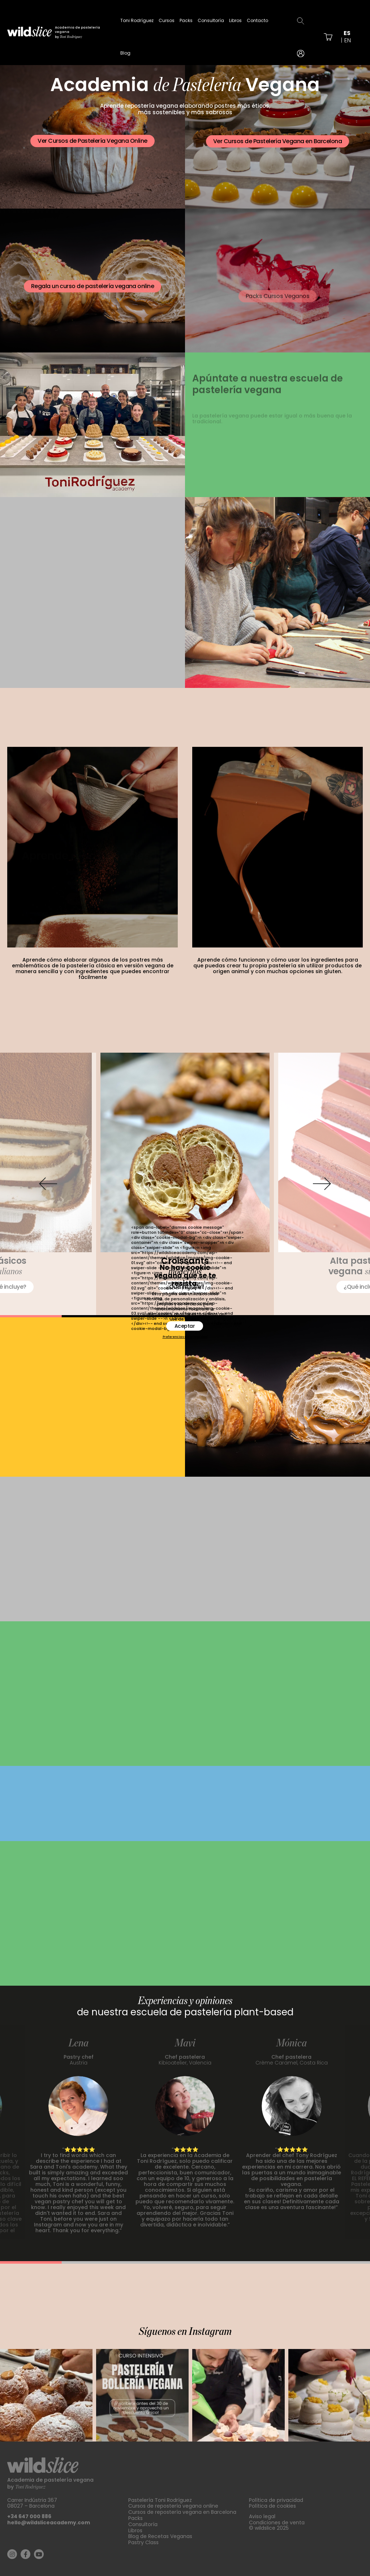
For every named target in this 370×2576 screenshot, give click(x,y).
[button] (48, 1184)
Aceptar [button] (185, 1326)
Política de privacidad (276, 2500)
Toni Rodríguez (137, 20)
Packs (186, 20)
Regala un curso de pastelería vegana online (92, 297)
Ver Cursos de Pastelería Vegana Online (92, 141)
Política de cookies (272, 2505)
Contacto (257, 20)
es (347, 33)
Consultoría (211, 20)
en (347, 40)
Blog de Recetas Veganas (160, 2536)
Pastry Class (143, 2542)
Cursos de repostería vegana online (173, 2505)
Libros (235, 20)
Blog (125, 53)
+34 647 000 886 (29, 2516)
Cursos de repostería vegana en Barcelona (182, 2512)
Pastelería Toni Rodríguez (160, 2500)
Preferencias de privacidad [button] (185, 1337)
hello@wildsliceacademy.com (48, 2522)
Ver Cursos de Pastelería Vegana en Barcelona (277, 145)
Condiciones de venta (277, 2522)
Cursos (167, 20)
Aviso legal (262, 2516)
